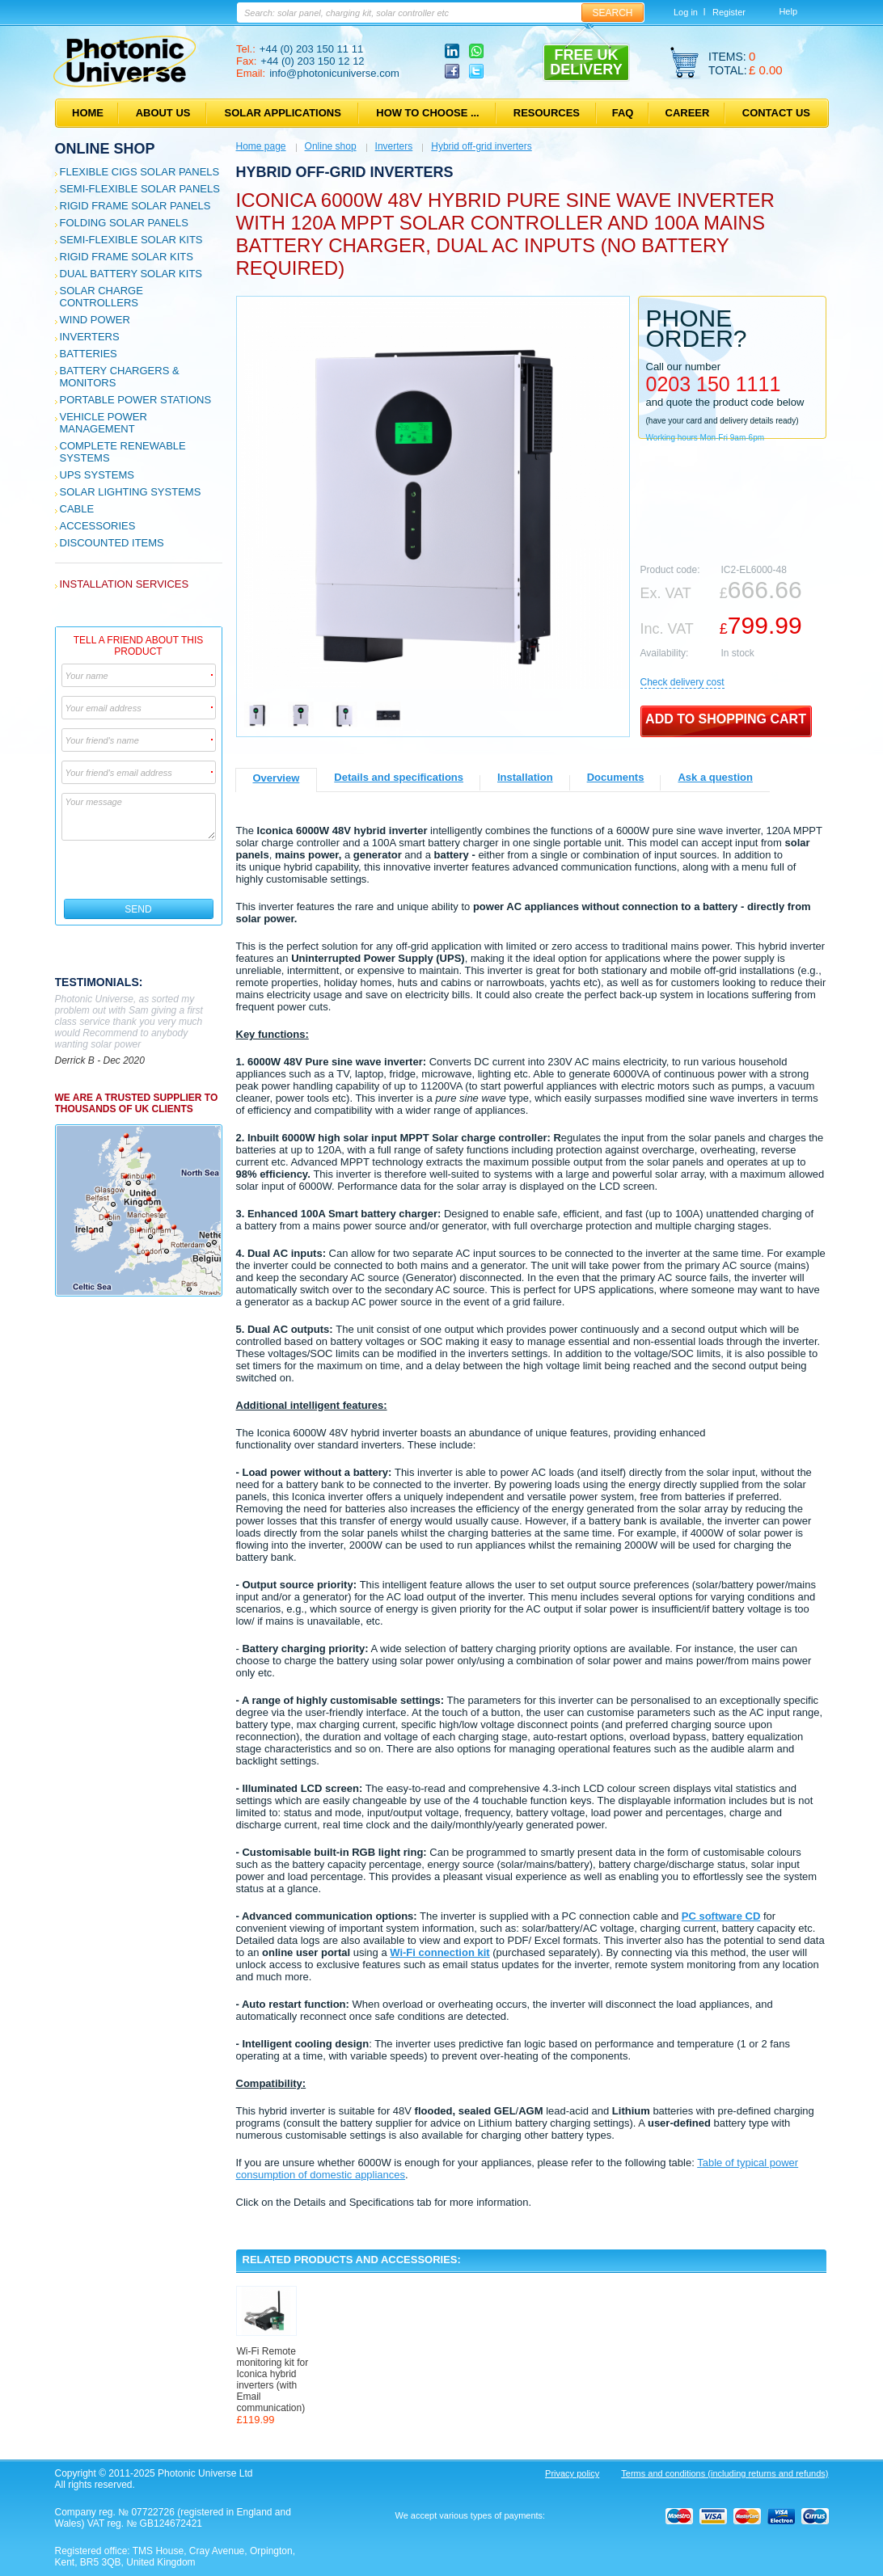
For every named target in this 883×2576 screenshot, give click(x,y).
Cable (77, 509)
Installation (525, 777)
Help (788, 11)
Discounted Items (112, 543)
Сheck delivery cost (682, 682)
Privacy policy (572, 2473)
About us (163, 113)
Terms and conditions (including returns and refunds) (724, 2473)
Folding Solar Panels (124, 223)
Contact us (776, 113)
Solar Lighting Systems (130, 492)
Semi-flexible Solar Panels (140, 189)
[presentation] (139, 870)
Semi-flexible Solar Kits (131, 240)
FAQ (623, 113)
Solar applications (283, 113)
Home (88, 113)
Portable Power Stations (136, 400)
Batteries (88, 354)
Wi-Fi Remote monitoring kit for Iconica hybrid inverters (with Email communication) (273, 2380)
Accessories (98, 526)
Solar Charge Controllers (101, 297)
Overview (276, 778)
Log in (686, 12)
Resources (546, 113)
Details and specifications (398, 777)
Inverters (90, 337)
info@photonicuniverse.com (334, 73)
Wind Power (95, 320)
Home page (261, 146)
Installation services (124, 584)
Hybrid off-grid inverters (481, 146)
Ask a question (715, 777)
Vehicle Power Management (103, 423)
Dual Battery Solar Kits (131, 274)
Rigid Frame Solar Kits (126, 257)
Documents (615, 777)
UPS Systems (97, 475)
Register (729, 12)
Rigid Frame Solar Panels (135, 206)
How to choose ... (427, 113)
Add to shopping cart (725, 719)
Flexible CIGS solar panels (140, 172)
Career (687, 113)
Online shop (105, 149)
